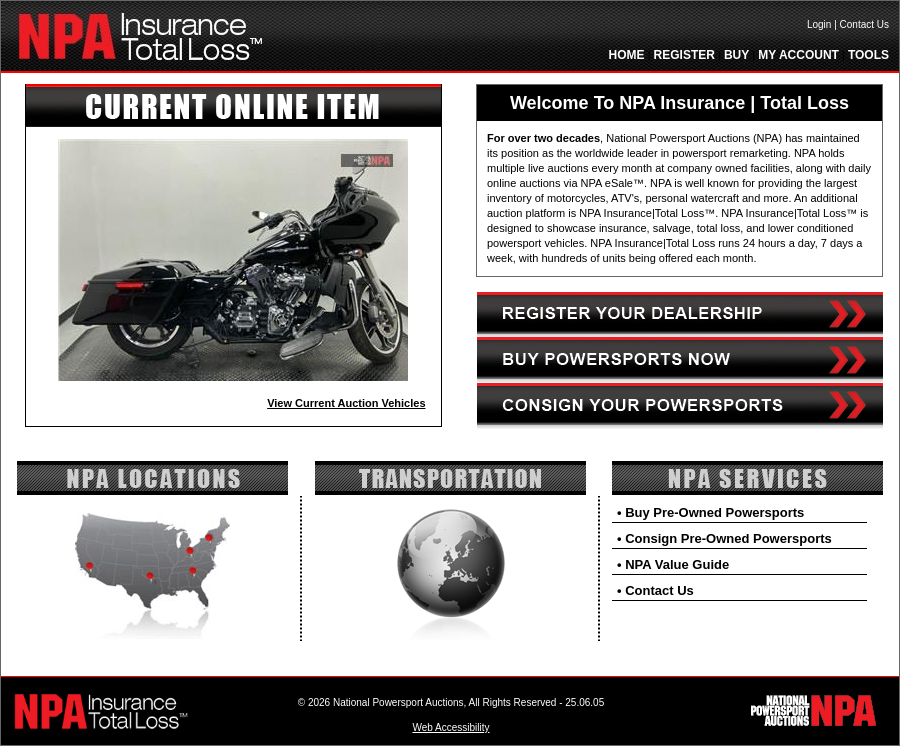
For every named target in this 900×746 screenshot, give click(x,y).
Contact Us (864, 24)
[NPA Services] (747, 491)
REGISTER (684, 55)
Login (819, 24)
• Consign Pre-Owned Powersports (724, 538)
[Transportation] (450, 491)
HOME (627, 55)
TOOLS (868, 55)
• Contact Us (655, 590)
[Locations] (152, 491)
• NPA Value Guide (673, 564)
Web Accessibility (450, 727)
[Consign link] (680, 425)
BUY (736, 55)
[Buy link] (680, 379)
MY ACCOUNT (798, 55)
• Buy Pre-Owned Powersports (710, 512)
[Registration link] (680, 333)
